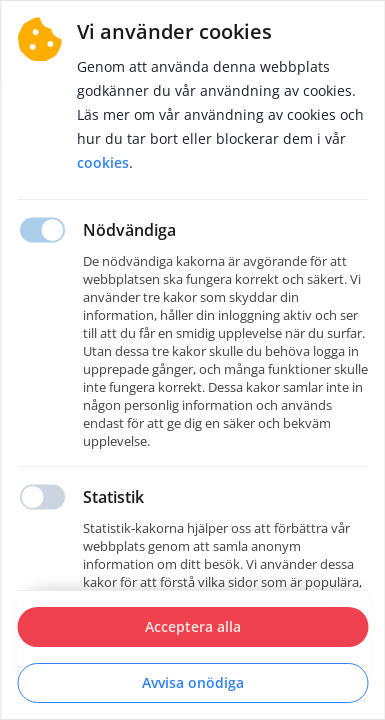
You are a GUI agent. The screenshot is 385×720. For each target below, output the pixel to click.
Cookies (103, 162)
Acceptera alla (193, 626)
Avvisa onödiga (193, 682)
